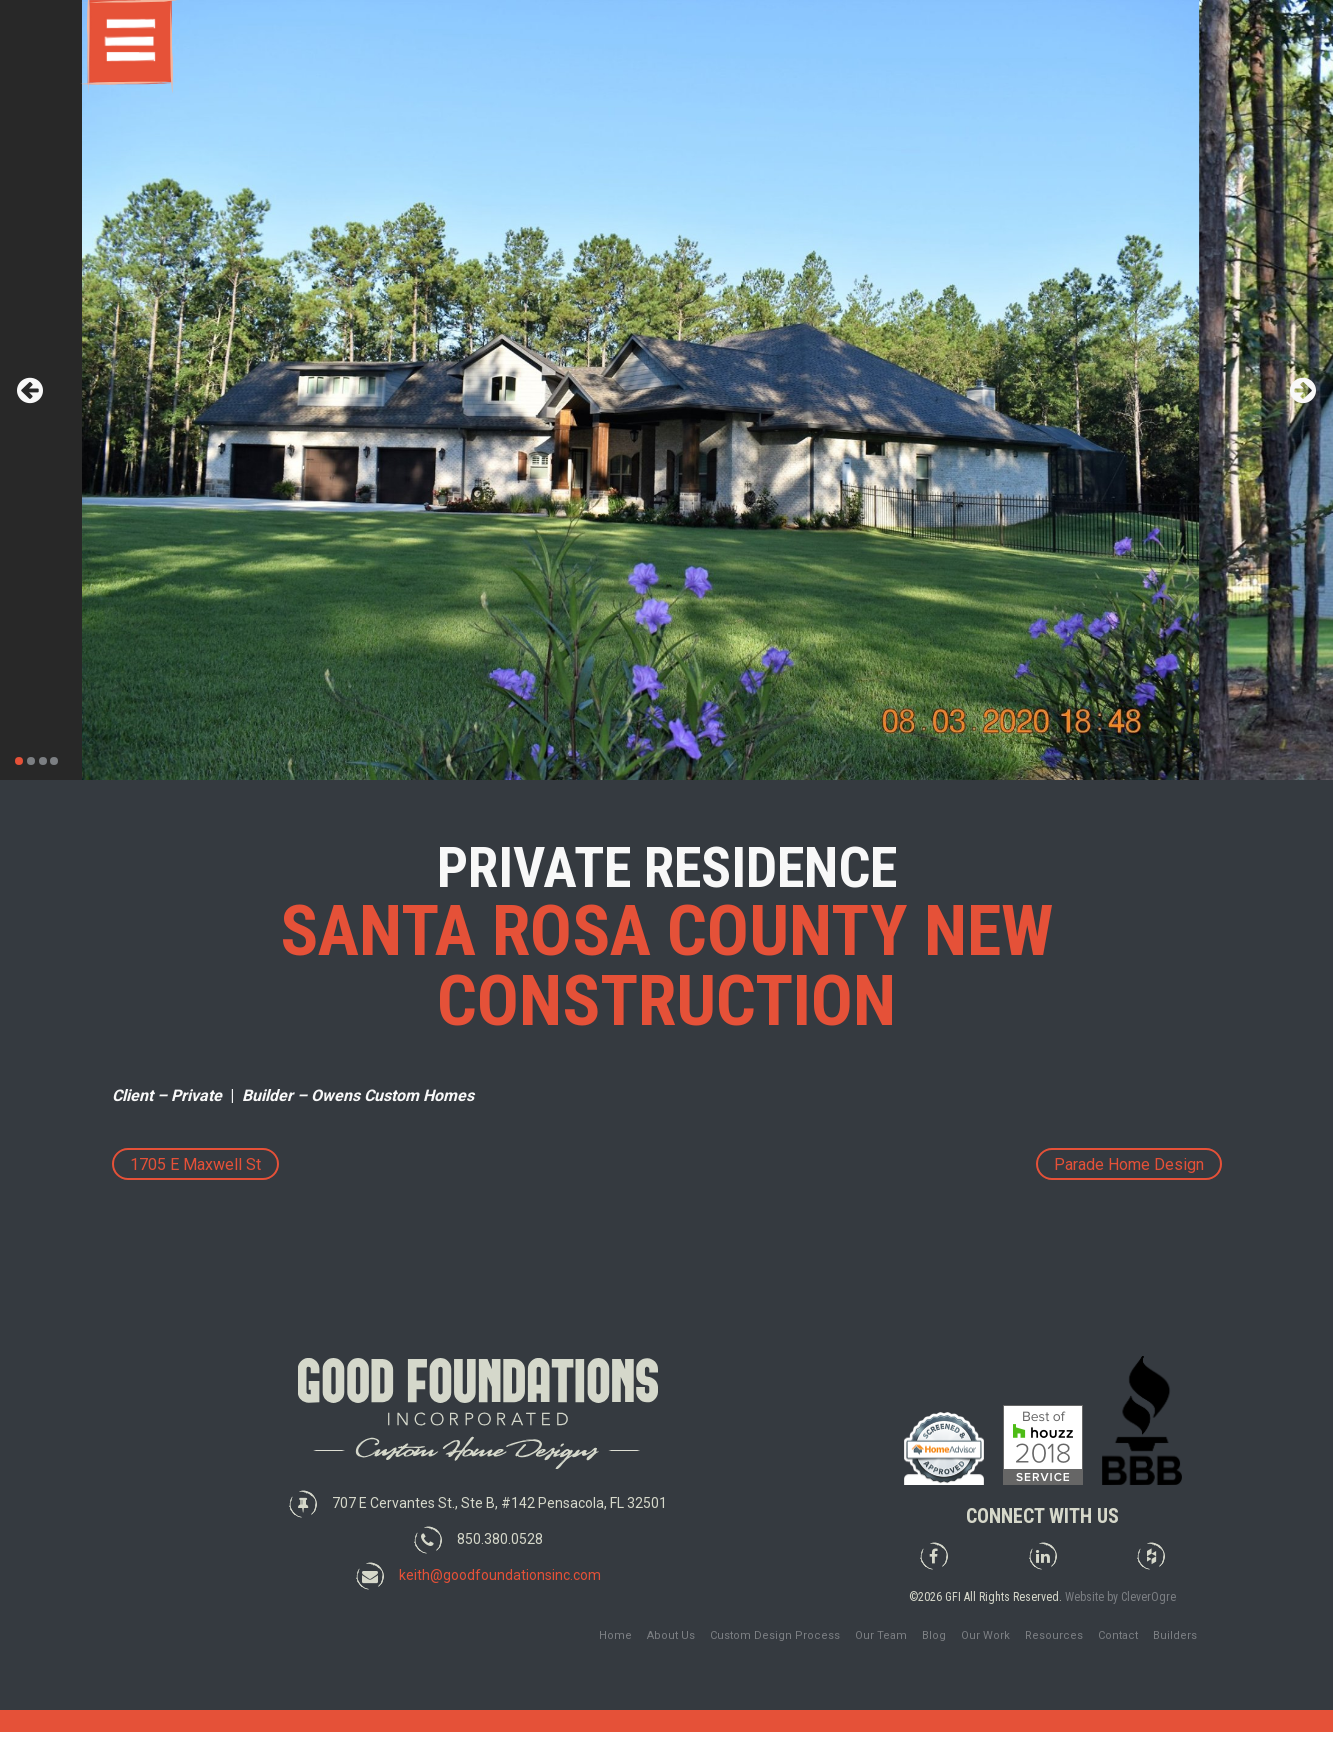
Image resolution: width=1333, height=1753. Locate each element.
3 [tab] (43, 761)
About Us (671, 1635)
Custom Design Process (775, 1635)
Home (615, 1635)
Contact (1118, 1635)
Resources (1054, 1635)
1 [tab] (19, 761)
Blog (934, 1635)
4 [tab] (54, 761)
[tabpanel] (666, 390)
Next (1303, 390)
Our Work (985, 1635)
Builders (1175, 1635)
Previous (30, 390)
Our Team (881, 1635)
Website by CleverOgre (1120, 1597)
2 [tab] (31, 761)
